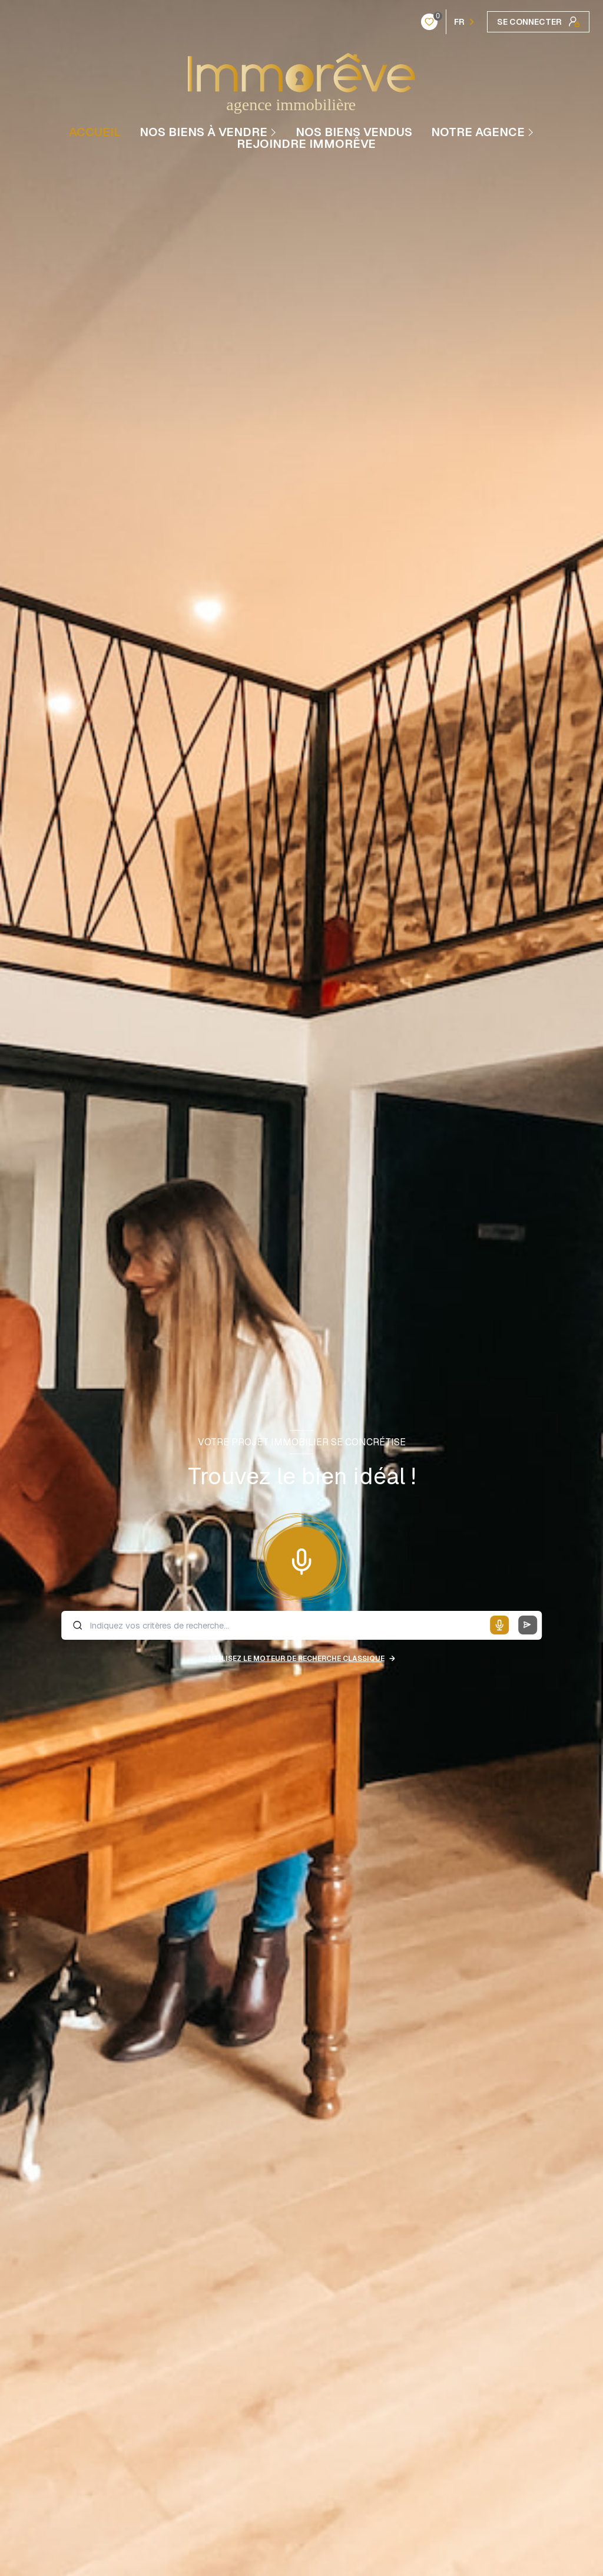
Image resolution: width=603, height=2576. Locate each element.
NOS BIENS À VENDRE (203, 132)
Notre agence (478, 132)
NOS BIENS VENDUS (354, 132)
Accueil (95, 132)
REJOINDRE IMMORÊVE (306, 144)
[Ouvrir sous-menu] (275, 132)
